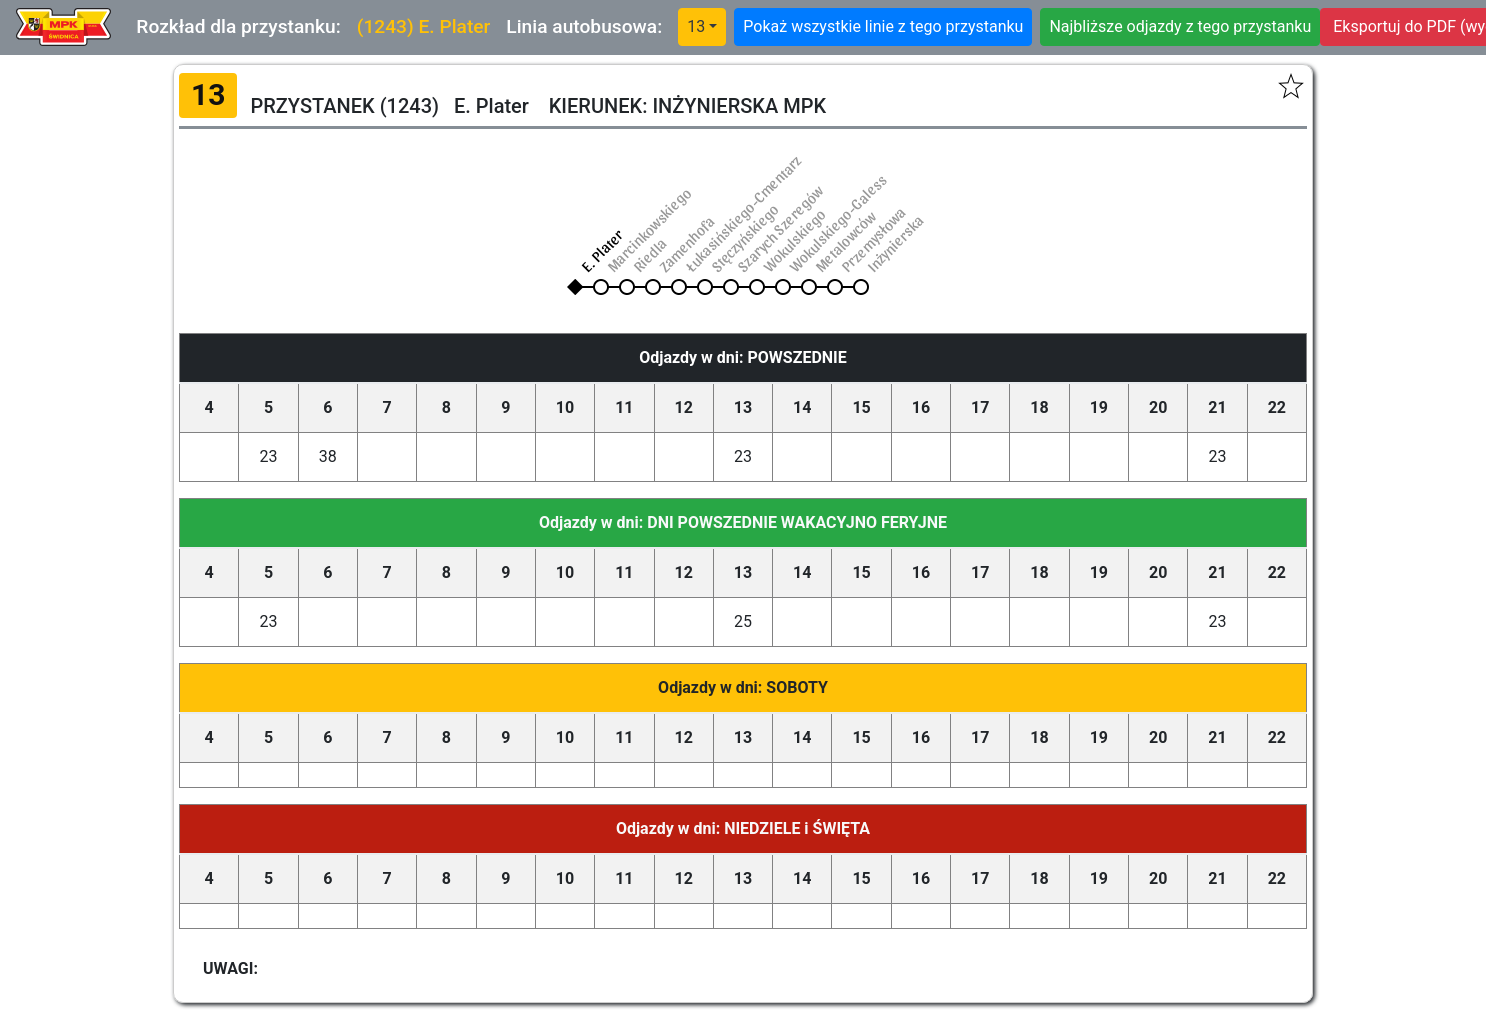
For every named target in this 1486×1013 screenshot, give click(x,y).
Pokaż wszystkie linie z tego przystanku (883, 26)
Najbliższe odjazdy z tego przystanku (1180, 26)
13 (696, 26)
